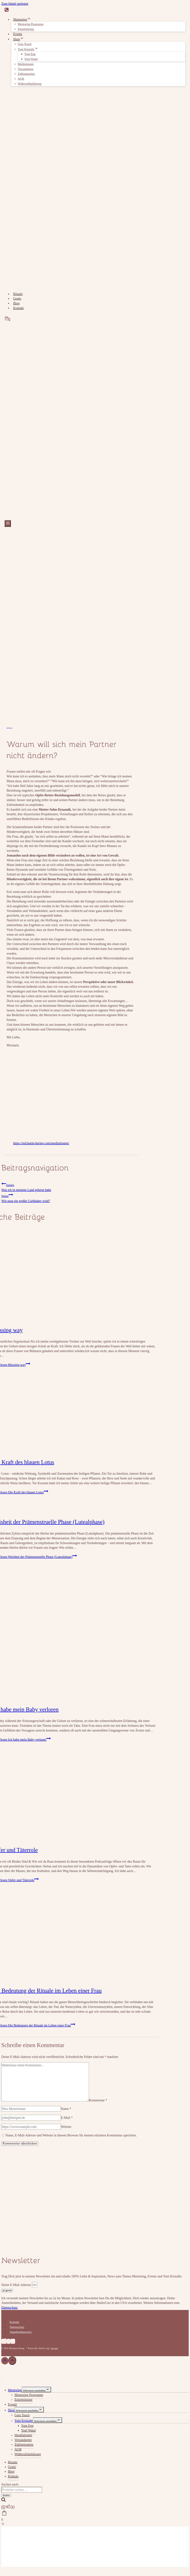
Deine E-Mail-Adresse (16, 2285)
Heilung (8, 727)
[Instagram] (9, 2341)
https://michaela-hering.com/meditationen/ (41, 1143)
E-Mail (67, 2117)
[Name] (31, 2109)
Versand (54, 2348)
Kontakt (18, 308)
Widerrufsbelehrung (29, 83)
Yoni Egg (30, 54)
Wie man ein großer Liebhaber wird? (70, 1197)
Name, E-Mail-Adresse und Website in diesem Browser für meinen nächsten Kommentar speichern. (71, 2135)
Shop (11, 2410)
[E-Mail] (31, 2118)
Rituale (18, 294)
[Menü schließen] (1, 2378)
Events (17, 34)
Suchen (6, 2495)
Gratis (17, 298)
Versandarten (25, 69)
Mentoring (15, 2390)
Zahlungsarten (26, 74)
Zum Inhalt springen (14, 3)
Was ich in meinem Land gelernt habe (70, 1186)
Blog (16, 303)
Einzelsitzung (26, 29)
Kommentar (98, 2100)
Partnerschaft (10, 727)
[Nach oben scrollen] (4, 2360)
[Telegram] (4, 2341)
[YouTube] (13, 2341)
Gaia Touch (24, 44)
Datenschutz (9, 2307)
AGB (21, 78)
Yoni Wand (31, 59)
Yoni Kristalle (23, 2420)
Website (66, 2126)
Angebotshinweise (21, 2332)
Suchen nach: (10, 2484)
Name (66, 2109)
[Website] (31, 2127)
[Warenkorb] (7, 319)
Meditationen (26, 64)
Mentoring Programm (30, 24)
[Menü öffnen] (8, 523)
